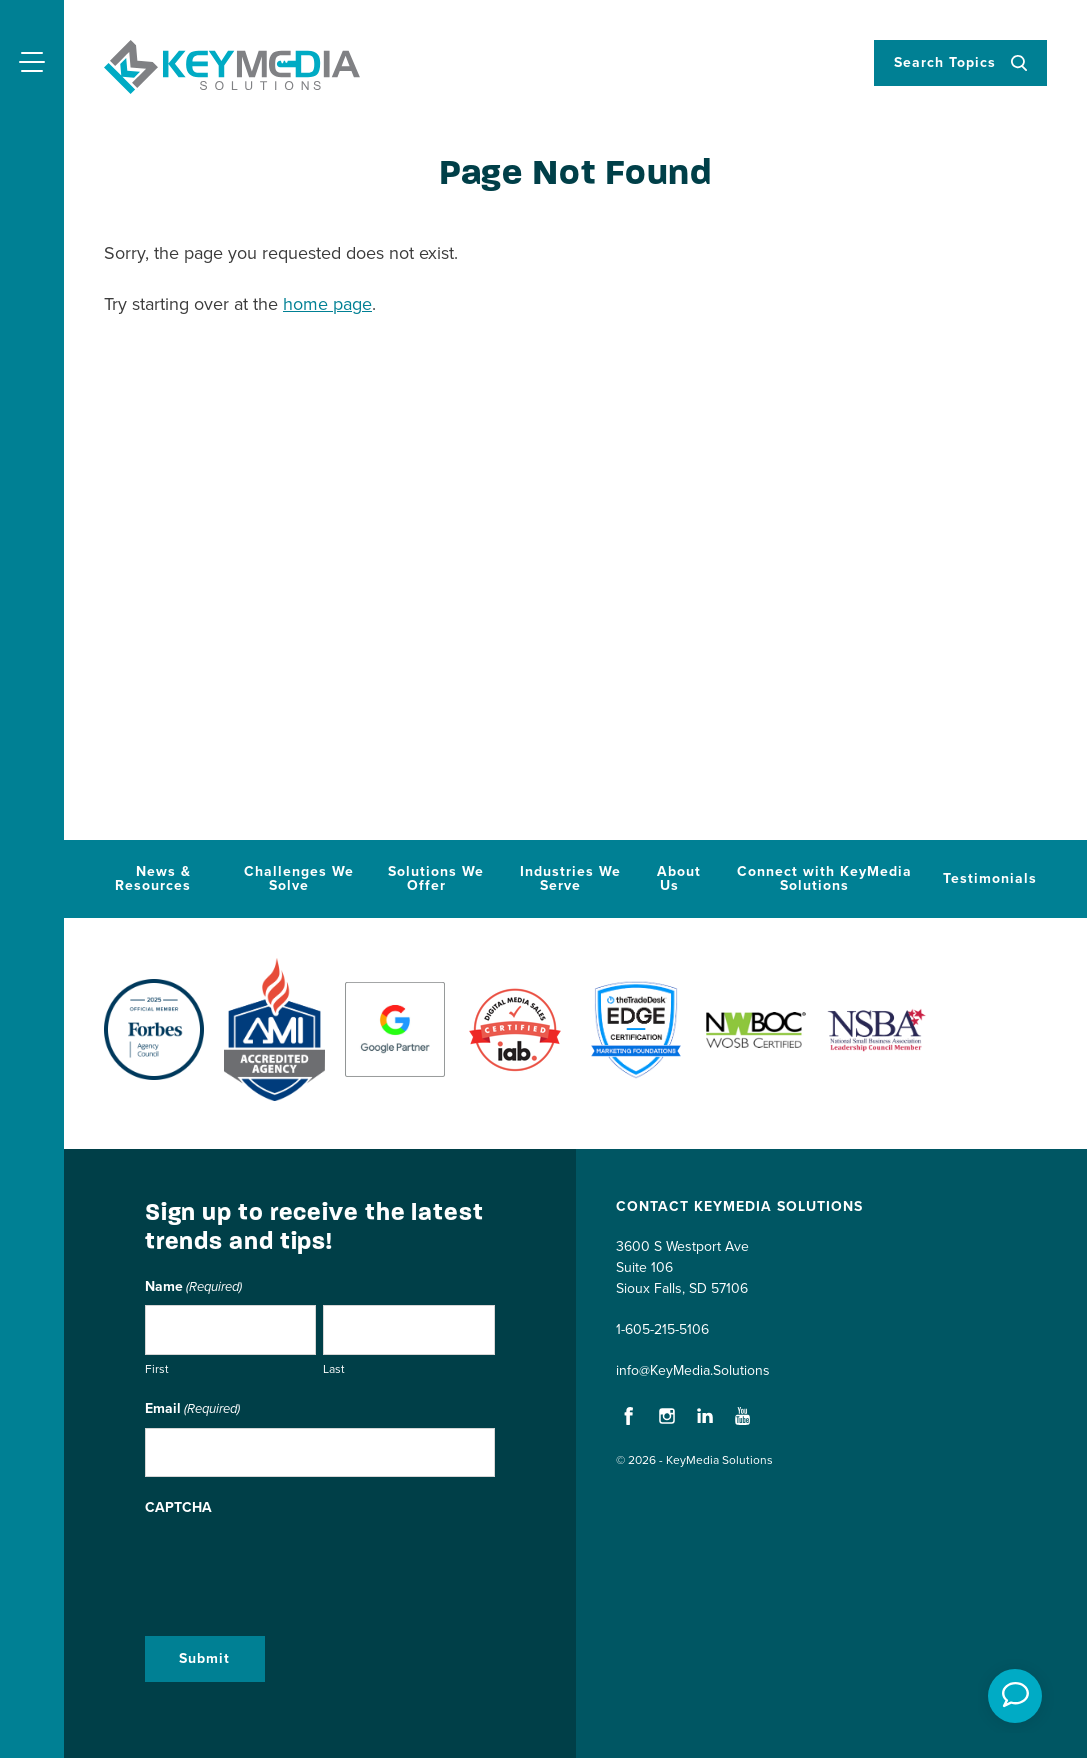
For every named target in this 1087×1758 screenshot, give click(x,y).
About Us (679, 878)
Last (334, 1369)
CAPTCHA (178, 1507)
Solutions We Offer (436, 878)
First (157, 1369)
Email (192, 1410)
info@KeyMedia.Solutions (693, 1370)
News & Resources (153, 878)
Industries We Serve (570, 878)
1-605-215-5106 (662, 1329)
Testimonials (990, 878)
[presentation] (297, 1565)
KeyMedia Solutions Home (232, 67)
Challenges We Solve (299, 878)
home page (327, 304)
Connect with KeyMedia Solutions (824, 878)
